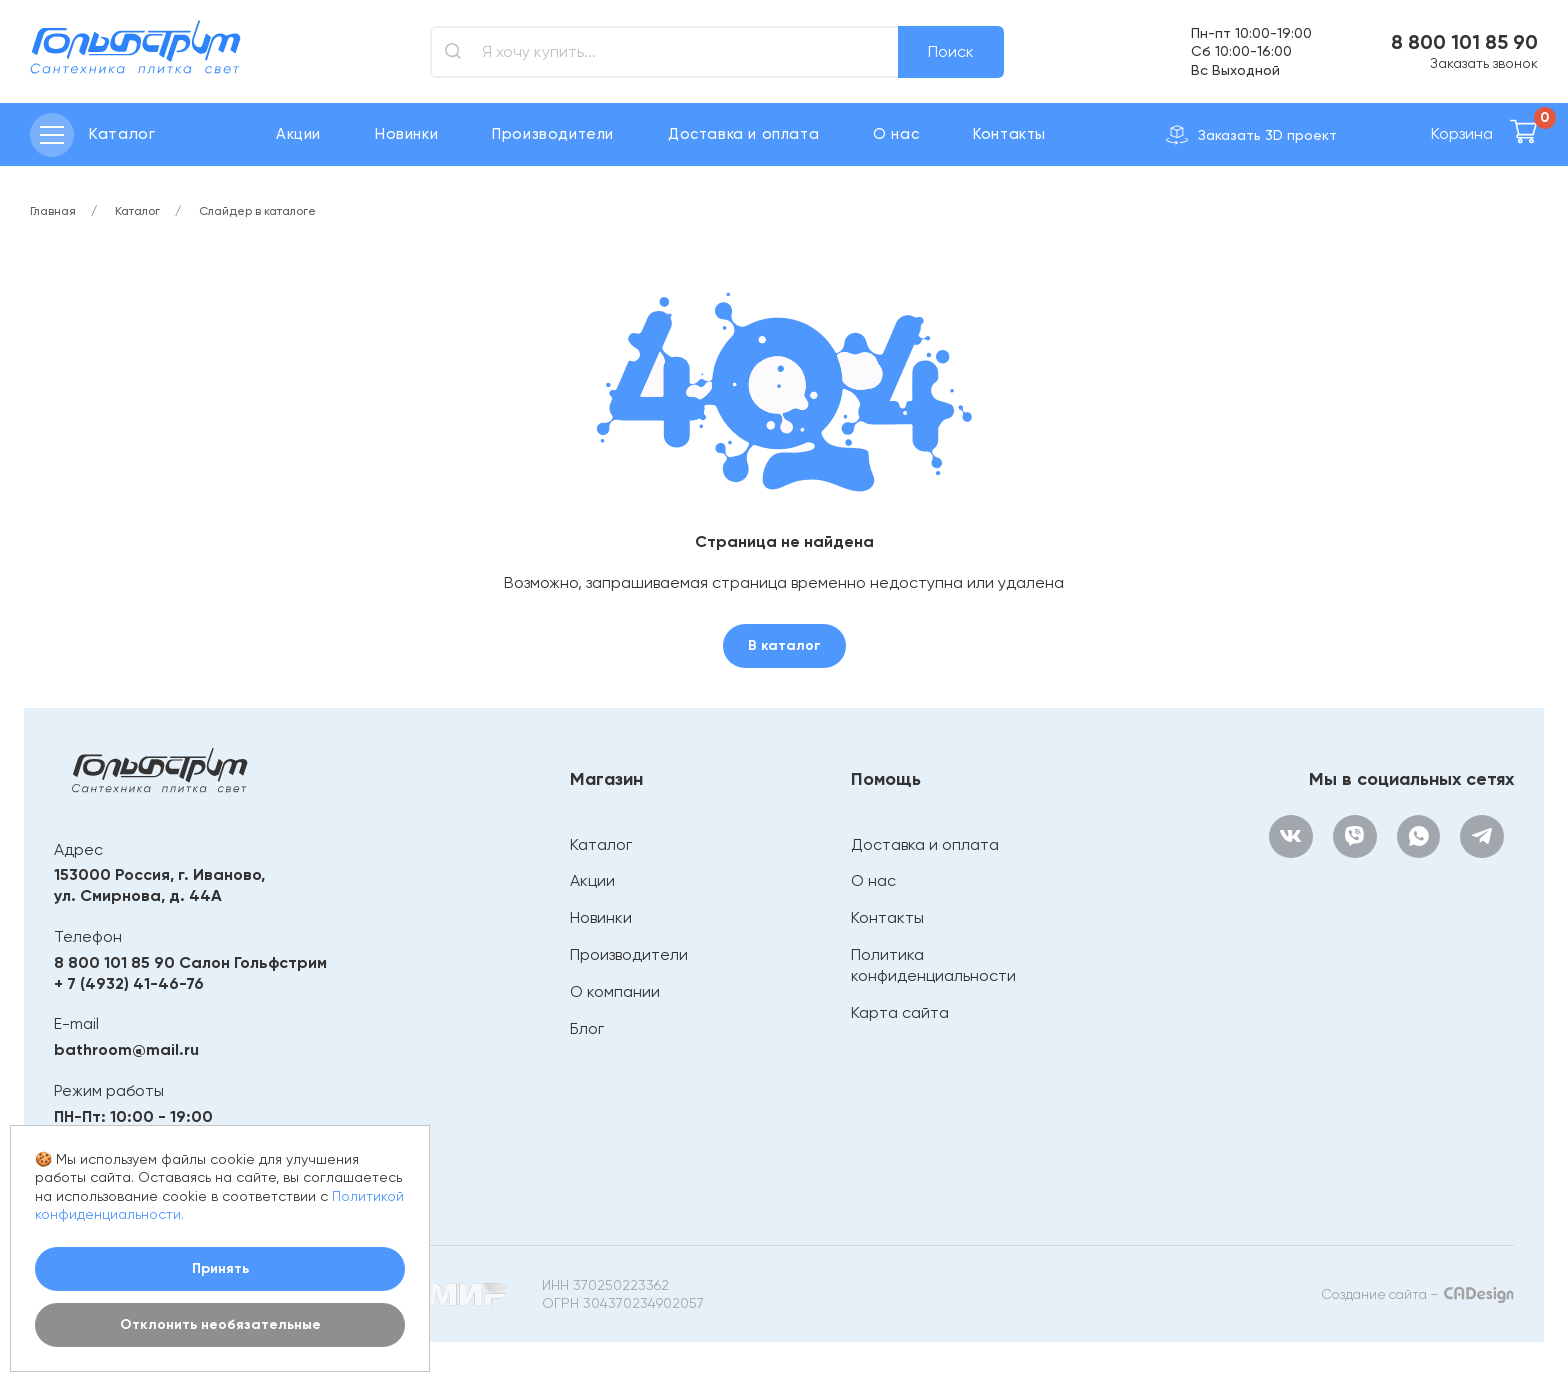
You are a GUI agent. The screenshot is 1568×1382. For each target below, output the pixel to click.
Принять (220, 1268)
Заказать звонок (1484, 63)
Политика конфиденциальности (932, 965)
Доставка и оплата (743, 134)
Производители (553, 134)
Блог (586, 1028)
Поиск (951, 51)
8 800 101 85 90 (1464, 42)
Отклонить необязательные (220, 1324)
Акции (298, 134)
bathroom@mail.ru (126, 1049)
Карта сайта (899, 1012)
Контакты (1009, 134)
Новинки (406, 134)
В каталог (784, 645)
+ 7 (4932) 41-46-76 (129, 983)
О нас (896, 134)
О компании (614, 991)
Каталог (600, 844)
